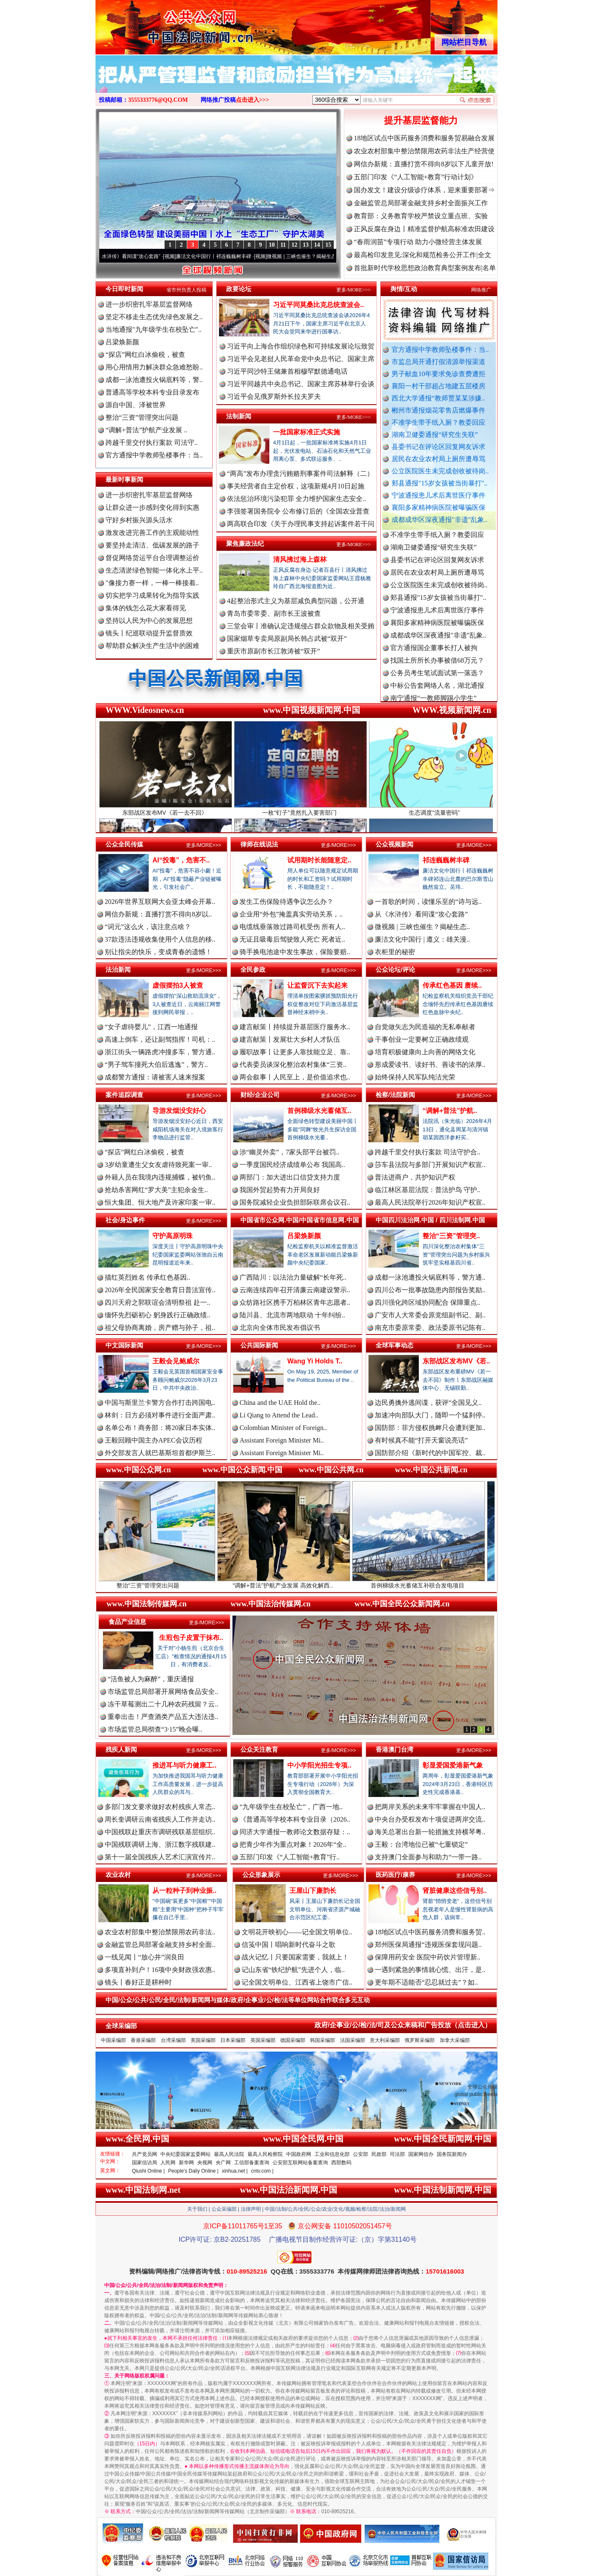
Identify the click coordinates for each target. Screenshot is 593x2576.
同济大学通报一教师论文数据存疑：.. (295, 1831)
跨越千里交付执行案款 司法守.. (152, 442)
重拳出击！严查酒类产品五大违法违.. (163, 1716)
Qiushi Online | (148, 2171)
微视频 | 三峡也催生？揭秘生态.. (422, 926)
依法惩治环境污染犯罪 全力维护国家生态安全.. (296, 498)
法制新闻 (238, 416)
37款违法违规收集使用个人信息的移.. (160, 939)
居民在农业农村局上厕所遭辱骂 (438, 458)
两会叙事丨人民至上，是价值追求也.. (295, 1077)
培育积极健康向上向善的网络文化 (425, 1052)
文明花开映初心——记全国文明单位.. (297, 1932)
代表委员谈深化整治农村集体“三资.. (293, 1064)
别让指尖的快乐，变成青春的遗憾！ (158, 951)
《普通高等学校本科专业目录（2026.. (295, 1819)
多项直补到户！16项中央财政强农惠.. (160, 1969)
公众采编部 (224, 2209)
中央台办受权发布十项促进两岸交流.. (430, 1819)
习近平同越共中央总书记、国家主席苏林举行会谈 (300, 383)
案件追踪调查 (124, 1094)
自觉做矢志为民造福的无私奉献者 (425, 1026)
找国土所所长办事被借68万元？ (437, 667)
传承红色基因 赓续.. (452, 985)
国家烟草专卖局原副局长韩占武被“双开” (287, 638)
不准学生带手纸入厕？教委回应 (438, 422)
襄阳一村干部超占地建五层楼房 (438, 386)
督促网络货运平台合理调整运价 (152, 557)
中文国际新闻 (124, 1345)
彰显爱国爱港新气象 (453, 1765)
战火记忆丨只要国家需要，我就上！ (295, 1957)
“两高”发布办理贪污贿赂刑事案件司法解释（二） (300, 473)
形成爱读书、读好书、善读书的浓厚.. (430, 1064)
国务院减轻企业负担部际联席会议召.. (295, 1202)
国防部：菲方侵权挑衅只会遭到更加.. (430, 1427)
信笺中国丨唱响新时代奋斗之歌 (288, 1944)
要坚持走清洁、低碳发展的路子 (152, 545)
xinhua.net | (235, 2171)
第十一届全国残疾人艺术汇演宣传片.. (160, 1857)
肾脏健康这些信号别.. (455, 1890)
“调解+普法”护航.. (450, 1110)
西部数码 (341, 2163)
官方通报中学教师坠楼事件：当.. (440, 349)
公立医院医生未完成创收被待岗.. (440, 471)
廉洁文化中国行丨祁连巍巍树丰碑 (223, 256)
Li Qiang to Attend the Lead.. (279, 1415)
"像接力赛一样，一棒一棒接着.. (152, 582)
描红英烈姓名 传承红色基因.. (147, 1277)
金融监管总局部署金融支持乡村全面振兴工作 (421, 202)
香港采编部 (143, 2040)
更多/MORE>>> (353, 290)
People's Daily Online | (193, 2171)
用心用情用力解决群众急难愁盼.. (154, 367)
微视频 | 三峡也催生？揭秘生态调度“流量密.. (326, 256)
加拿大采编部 (455, 2040)
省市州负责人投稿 (186, 290)
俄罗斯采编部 (420, 2040)
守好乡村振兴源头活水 (139, 520)
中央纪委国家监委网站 (185, 2154)
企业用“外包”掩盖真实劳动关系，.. (291, 914)
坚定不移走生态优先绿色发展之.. (154, 316)
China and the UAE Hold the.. (280, 1402)
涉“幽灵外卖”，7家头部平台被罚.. (289, 1152)
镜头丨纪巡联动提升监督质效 (149, 633)
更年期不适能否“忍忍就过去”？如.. (426, 1982)
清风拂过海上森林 (300, 559)
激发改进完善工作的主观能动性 (152, 532)
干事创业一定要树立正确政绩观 (422, 1039)
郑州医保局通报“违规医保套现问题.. (428, 1944)
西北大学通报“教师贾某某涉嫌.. (438, 398)
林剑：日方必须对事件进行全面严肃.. (160, 1415)
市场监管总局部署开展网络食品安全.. (163, 1691)
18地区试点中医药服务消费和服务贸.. (430, 1932)
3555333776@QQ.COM (158, 100)
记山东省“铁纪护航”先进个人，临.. (293, 1969)
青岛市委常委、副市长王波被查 (274, 613)
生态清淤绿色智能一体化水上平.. (154, 570)
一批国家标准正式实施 (306, 432)
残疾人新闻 (121, 1749)
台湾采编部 (173, 2040)
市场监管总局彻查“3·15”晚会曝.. (155, 1729)
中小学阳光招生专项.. (319, 1765)
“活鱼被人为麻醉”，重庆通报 (151, 1679)
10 (272, 245)
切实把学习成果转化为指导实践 (152, 595)
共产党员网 (144, 2154)
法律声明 (251, 2209)
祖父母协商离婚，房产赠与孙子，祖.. (160, 1327)
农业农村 (118, 1874)
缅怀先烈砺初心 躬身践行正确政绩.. (157, 1315)
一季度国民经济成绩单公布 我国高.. (292, 1164)
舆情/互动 (403, 288)
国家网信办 (420, 2154)
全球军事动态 (394, 1345)
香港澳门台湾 (394, 1749)
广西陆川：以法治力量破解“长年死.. (293, 1277)
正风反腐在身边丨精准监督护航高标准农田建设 (424, 228)
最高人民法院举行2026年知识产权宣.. (430, 1202)
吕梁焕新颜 (122, 342)
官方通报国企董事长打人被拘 (433, 654)
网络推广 (481, 290)
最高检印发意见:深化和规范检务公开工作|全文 (422, 254)
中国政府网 (298, 2154)
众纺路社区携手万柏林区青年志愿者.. (295, 1302)
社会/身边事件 (125, 1219)
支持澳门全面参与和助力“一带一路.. (428, 1857)
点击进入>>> (252, 100)
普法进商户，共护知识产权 (415, 1177)
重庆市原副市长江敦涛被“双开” (273, 651)
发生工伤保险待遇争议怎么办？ (286, 901)
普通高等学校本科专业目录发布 (152, 392)
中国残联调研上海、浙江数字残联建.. (160, 1844)
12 (294, 245)
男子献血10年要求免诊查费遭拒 (438, 373)
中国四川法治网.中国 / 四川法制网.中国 (430, 1219)
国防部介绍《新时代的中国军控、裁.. (430, 1452)
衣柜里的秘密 (395, 951)
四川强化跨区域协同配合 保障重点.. (427, 1302)
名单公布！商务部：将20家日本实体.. (160, 1427)
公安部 (360, 2154)
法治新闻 (118, 969)
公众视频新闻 (394, 844)
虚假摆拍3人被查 (177, 985)
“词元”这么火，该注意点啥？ (148, 926)
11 (283, 245)
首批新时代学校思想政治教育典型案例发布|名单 (425, 267)
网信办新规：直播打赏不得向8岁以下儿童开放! (423, 164)
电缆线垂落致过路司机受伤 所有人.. (292, 926)
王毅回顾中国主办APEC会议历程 (153, 1440)
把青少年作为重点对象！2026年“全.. (293, 1844)
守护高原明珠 (172, 1235)
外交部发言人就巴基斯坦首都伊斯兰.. (160, 1452)
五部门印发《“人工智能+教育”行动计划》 (415, 177)
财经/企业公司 (260, 1094)
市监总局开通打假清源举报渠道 (438, 361)
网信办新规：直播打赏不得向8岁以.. (158, 914)
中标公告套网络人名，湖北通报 (437, 692)
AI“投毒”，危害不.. (181, 860)
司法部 (397, 2154)
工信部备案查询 (251, 2163)
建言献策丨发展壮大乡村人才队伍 (290, 1039)
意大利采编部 (385, 2040)
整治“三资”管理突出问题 (142, 417)
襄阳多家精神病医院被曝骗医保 (438, 507)
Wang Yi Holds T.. (315, 1361)
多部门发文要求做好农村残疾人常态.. (160, 1806)
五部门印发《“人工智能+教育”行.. (290, 1857)
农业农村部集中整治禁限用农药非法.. (160, 1932)
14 (317, 245)
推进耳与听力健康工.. (184, 1765)
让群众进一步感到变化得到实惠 (152, 507)
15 (328, 245)
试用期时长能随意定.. (319, 860)
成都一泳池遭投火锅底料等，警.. (154, 379)
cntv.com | (262, 2171)
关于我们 (197, 2209)
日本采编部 (232, 2040)
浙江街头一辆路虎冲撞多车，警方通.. (160, 1052)
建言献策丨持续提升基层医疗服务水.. (295, 1026)
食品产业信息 (127, 1621)
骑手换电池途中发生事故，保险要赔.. (295, 951)
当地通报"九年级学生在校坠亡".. (153, 329)
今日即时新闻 (124, 288)
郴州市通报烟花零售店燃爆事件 (438, 410)
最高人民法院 (229, 2154)
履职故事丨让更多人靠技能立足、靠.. (295, 1052)
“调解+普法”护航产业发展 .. (146, 430)
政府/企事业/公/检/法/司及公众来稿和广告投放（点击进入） (403, 2025)
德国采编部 (292, 2040)
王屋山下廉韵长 (312, 1890)
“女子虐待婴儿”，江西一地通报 (151, 1026)
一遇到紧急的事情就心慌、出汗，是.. (430, 1969)
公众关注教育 (259, 1749)
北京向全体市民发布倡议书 (280, 1327)
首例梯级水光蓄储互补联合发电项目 (432, 1582)
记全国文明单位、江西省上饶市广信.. (297, 1982)
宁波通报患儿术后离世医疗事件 (438, 495)
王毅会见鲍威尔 (175, 1361)
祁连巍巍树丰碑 (446, 860)
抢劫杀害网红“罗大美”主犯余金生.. (156, 1189)
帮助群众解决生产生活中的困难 (152, 645)
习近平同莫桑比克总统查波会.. (318, 304)
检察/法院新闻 (395, 1094)
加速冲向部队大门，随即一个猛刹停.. (430, 1415)
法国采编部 (352, 2040)
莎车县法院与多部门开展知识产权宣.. (430, 1164)
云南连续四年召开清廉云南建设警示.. (295, 1289)
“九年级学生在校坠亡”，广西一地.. (291, 1806)
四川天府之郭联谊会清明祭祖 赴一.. (157, 1302)
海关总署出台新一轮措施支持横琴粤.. (430, 1831)
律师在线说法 (259, 844)
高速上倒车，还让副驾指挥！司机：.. (160, 1039)
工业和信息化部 (332, 2154)
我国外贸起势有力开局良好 (280, 1189)
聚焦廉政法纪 (245, 543)
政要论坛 (238, 288)
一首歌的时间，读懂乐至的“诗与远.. (428, 901)
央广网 (223, 2163)
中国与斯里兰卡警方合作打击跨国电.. (160, 1402)
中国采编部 (113, 2040)
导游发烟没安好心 (179, 1110)
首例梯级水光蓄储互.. (319, 1110)
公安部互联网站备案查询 (300, 2163)
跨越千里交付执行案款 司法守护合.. (427, 1152)
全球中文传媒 (164, 24)
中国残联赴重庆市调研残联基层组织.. (160, 1831)
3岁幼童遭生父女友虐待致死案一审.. (158, 1164)
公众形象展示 (261, 1874)
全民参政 (253, 969)
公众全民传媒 (124, 844)
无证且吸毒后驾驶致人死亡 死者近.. (292, 939)
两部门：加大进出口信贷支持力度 (290, 1177)
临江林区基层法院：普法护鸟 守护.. (427, 1189)
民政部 (379, 2154)
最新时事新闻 (124, 479)
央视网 (204, 2163)
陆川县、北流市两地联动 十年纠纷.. (292, 1315)
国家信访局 (144, 2163)
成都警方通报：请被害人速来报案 (155, 1077)
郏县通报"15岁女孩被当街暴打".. (439, 483)
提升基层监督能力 (421, 120)
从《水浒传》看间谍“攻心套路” (136, 256)
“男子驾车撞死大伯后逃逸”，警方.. (156, 1064)
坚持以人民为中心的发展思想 (149, 620)
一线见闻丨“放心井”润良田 (144, 1957)
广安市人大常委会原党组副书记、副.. (430, 1315)
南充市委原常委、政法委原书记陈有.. (430, 1327)
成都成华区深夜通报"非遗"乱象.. (439, 519)
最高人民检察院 (265, 2154)
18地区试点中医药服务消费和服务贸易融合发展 (424, 138)
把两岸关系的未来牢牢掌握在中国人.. (430, 1806)
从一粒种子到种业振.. (184, 1890)
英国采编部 (263, 2040)
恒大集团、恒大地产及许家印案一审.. (160, 1202)
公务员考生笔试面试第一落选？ (437, 679)
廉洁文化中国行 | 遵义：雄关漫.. (422, 939)
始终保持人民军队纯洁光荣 (415, 1077)
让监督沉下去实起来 (317, 985)
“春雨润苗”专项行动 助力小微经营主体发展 (418, 241)
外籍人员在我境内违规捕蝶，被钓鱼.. (160, 1177)
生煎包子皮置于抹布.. (191, 1637)
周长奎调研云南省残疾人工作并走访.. (160, 1819)
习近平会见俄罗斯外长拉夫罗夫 (274, 396)
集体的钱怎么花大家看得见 (146, 608)
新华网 (186, 2163)
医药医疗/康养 (395, 1874)
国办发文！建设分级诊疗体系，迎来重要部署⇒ (424, 190)
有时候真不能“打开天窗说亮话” (421, 1440)
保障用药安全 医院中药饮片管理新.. (427, 1957)
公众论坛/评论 (395, 969)
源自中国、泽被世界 (136, 404)
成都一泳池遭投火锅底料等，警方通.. (430, 1277)
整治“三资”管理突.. (451, 1235)
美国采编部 (203, 2040)
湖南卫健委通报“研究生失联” (435, 434)
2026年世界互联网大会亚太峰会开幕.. (160, 901)
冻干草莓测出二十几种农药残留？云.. (163, 1704)
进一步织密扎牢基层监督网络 (149, 304)
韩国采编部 (322, 2040)
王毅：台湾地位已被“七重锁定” (421, 1844)
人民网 (167, 2163)
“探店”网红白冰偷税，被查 (145, 354)
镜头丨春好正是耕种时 (138, 1982)
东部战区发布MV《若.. (456, 1361)
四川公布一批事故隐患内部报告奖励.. (430, 1289)
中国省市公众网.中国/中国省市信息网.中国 (299, 1219)
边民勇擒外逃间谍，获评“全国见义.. (428, 1402)
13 (306, 245)
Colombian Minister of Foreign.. (283, 1427)
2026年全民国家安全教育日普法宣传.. (160, 1289)
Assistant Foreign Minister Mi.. (282, 1440)
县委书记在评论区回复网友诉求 (438, 446)
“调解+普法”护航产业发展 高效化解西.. (297, 1582)
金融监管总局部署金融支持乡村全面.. (160, 1944)
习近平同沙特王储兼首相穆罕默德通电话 (287, 371)
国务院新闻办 (452, 2154)
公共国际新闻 (259, 1345)
